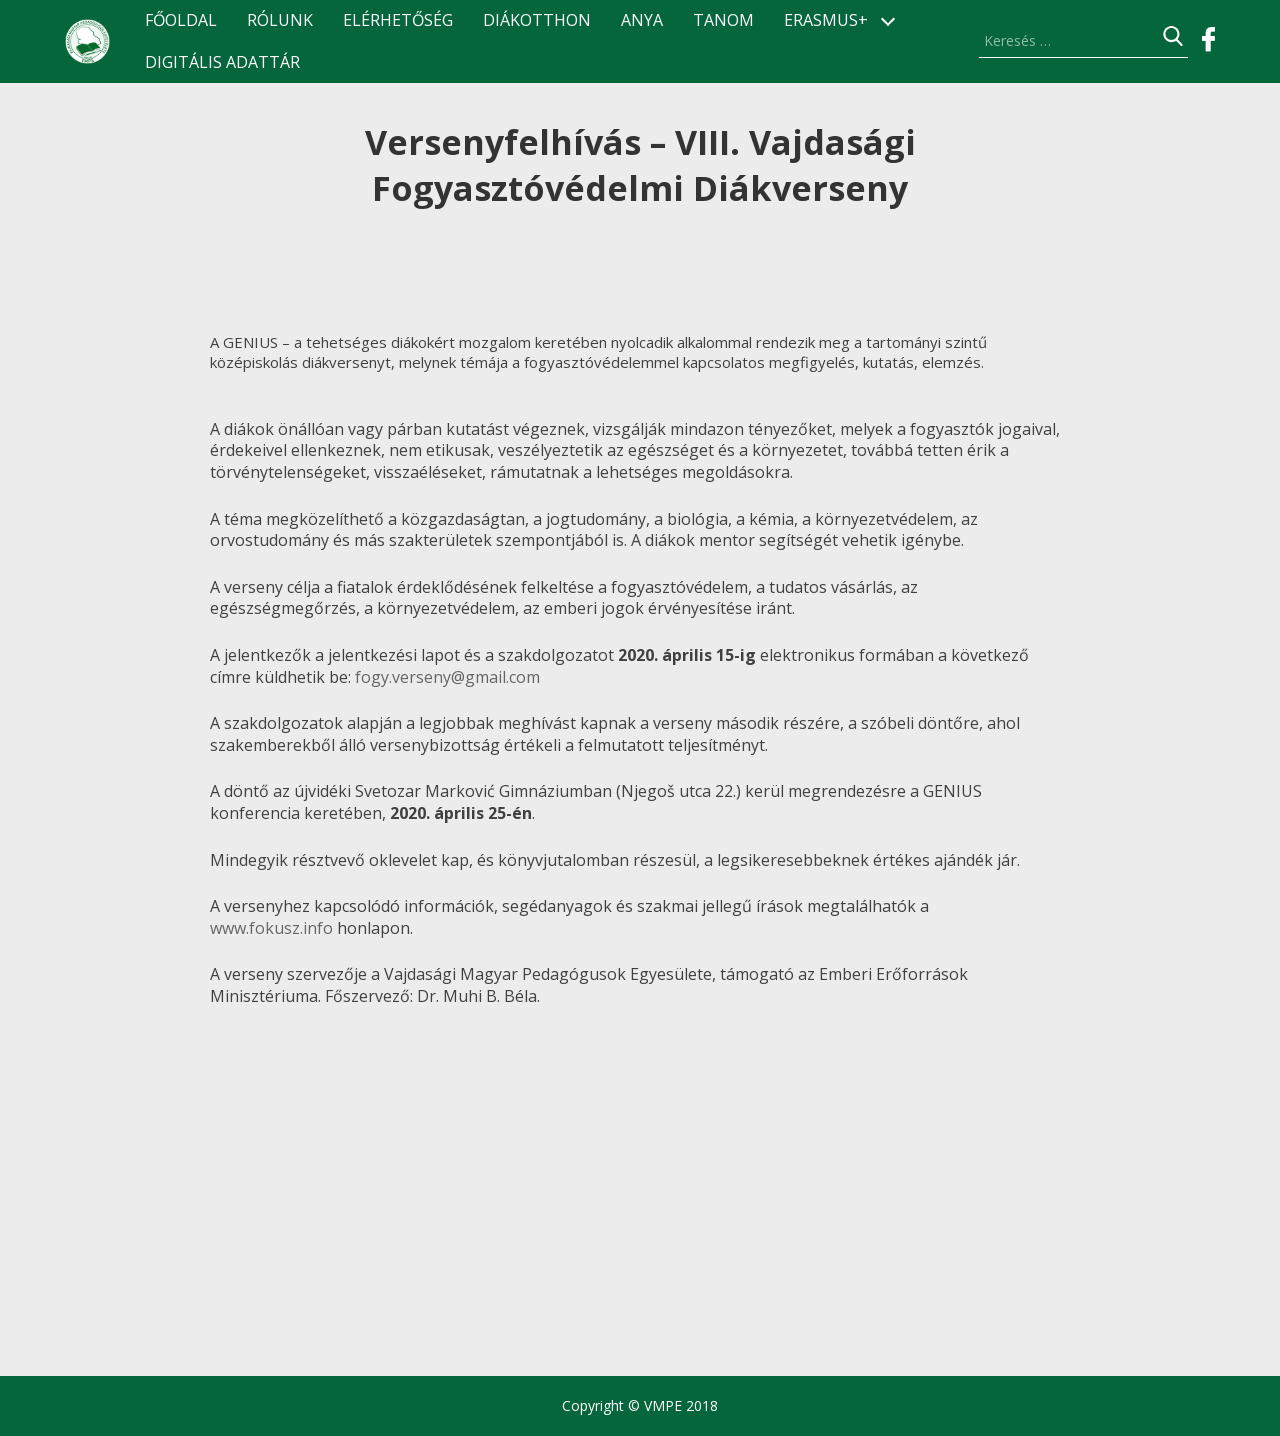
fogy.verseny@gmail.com (447, 677)
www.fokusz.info (271, 928)
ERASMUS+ (826, 20)
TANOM (723, 20)
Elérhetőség (398, 20)
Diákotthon (537, 20)
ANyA (642, 20)
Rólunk (280, 20)
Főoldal (181, 20)
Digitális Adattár (222, 62)
